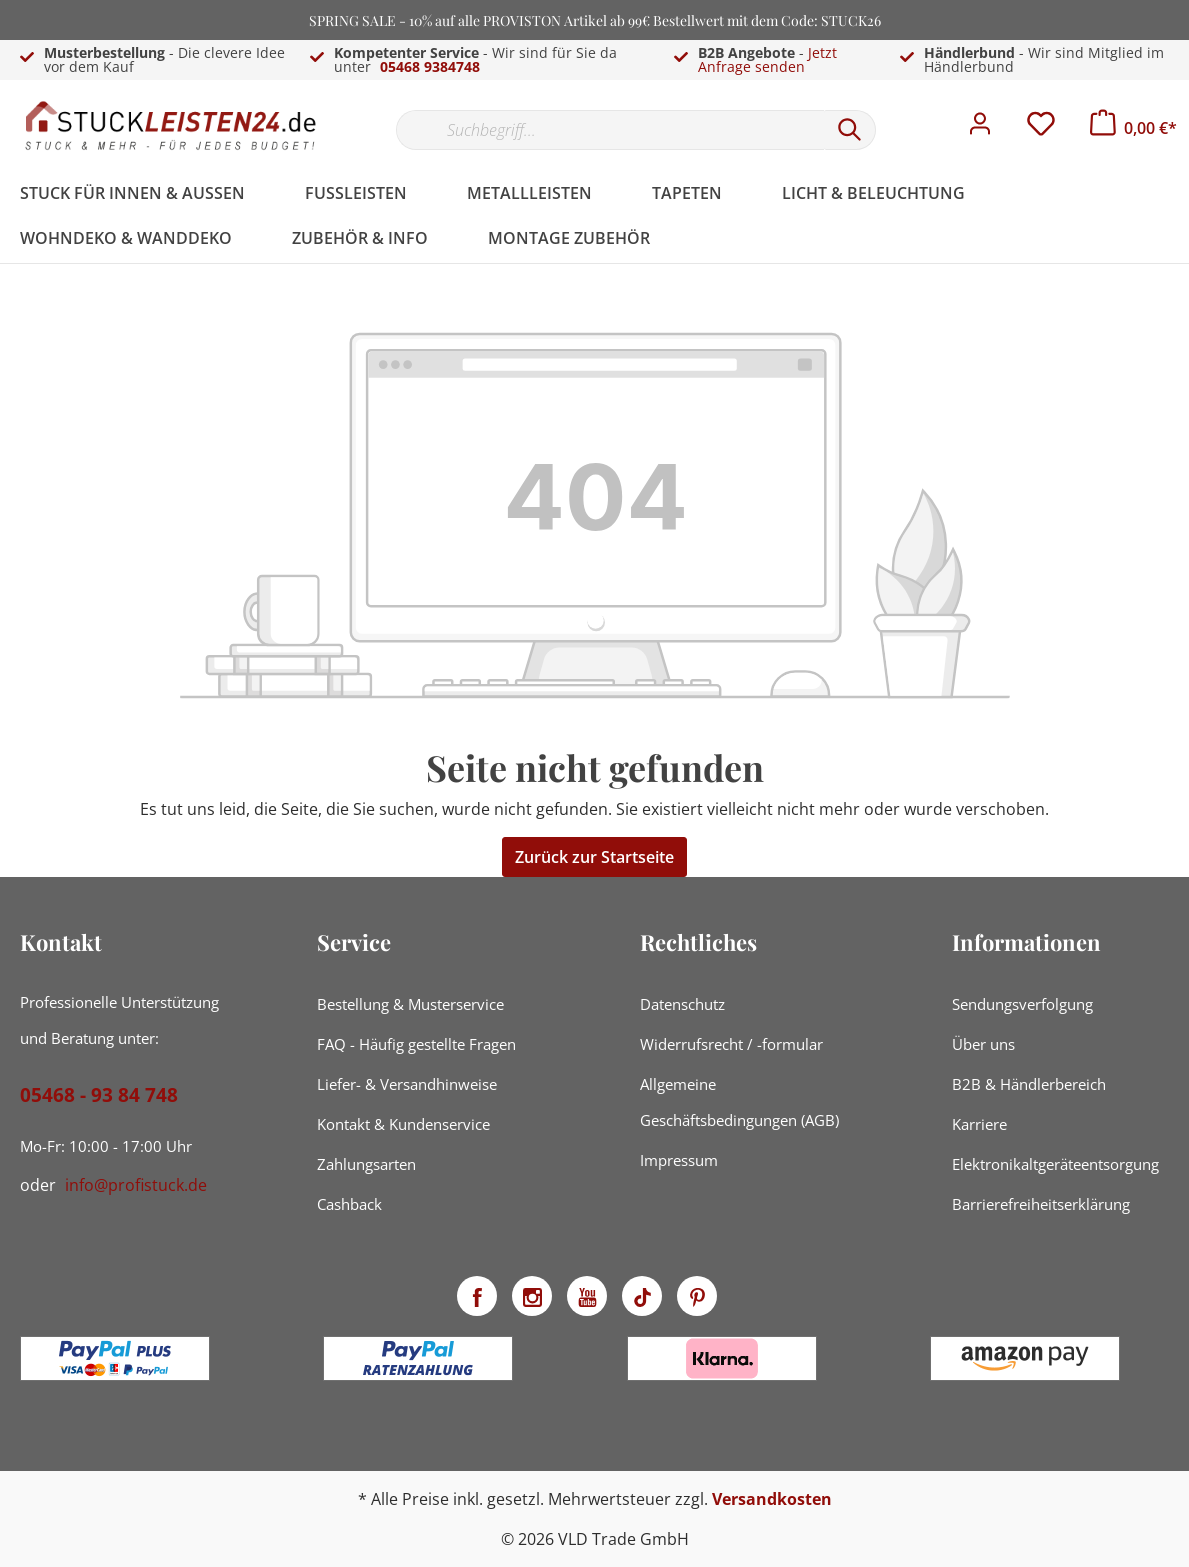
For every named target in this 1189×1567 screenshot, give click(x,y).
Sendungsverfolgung (1022, 1004)
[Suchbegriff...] (610, 130)
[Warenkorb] (1133, 128)
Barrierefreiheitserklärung (1041, 1204)
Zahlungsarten (366, 1164)
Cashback (349, 1204)
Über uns (983, 1044)
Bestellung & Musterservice (410, 1004)
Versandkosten (772, 1499)
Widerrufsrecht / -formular (731, 1044)
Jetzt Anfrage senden (767, 59)
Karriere (979, 1124)
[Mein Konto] (980, 129)
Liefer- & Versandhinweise (407, 1084)
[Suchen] (850, 130)
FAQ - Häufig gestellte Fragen (416, 1044)
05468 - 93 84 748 (99, 1095)
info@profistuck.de (136, 1185)
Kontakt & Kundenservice (403, 1124)
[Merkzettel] (1041, 129)
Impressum (679, 1160)
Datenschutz (682, 1004)
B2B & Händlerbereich (1029, 1084)
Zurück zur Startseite (594, 857)
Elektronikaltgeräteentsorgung (1055, 1164)
